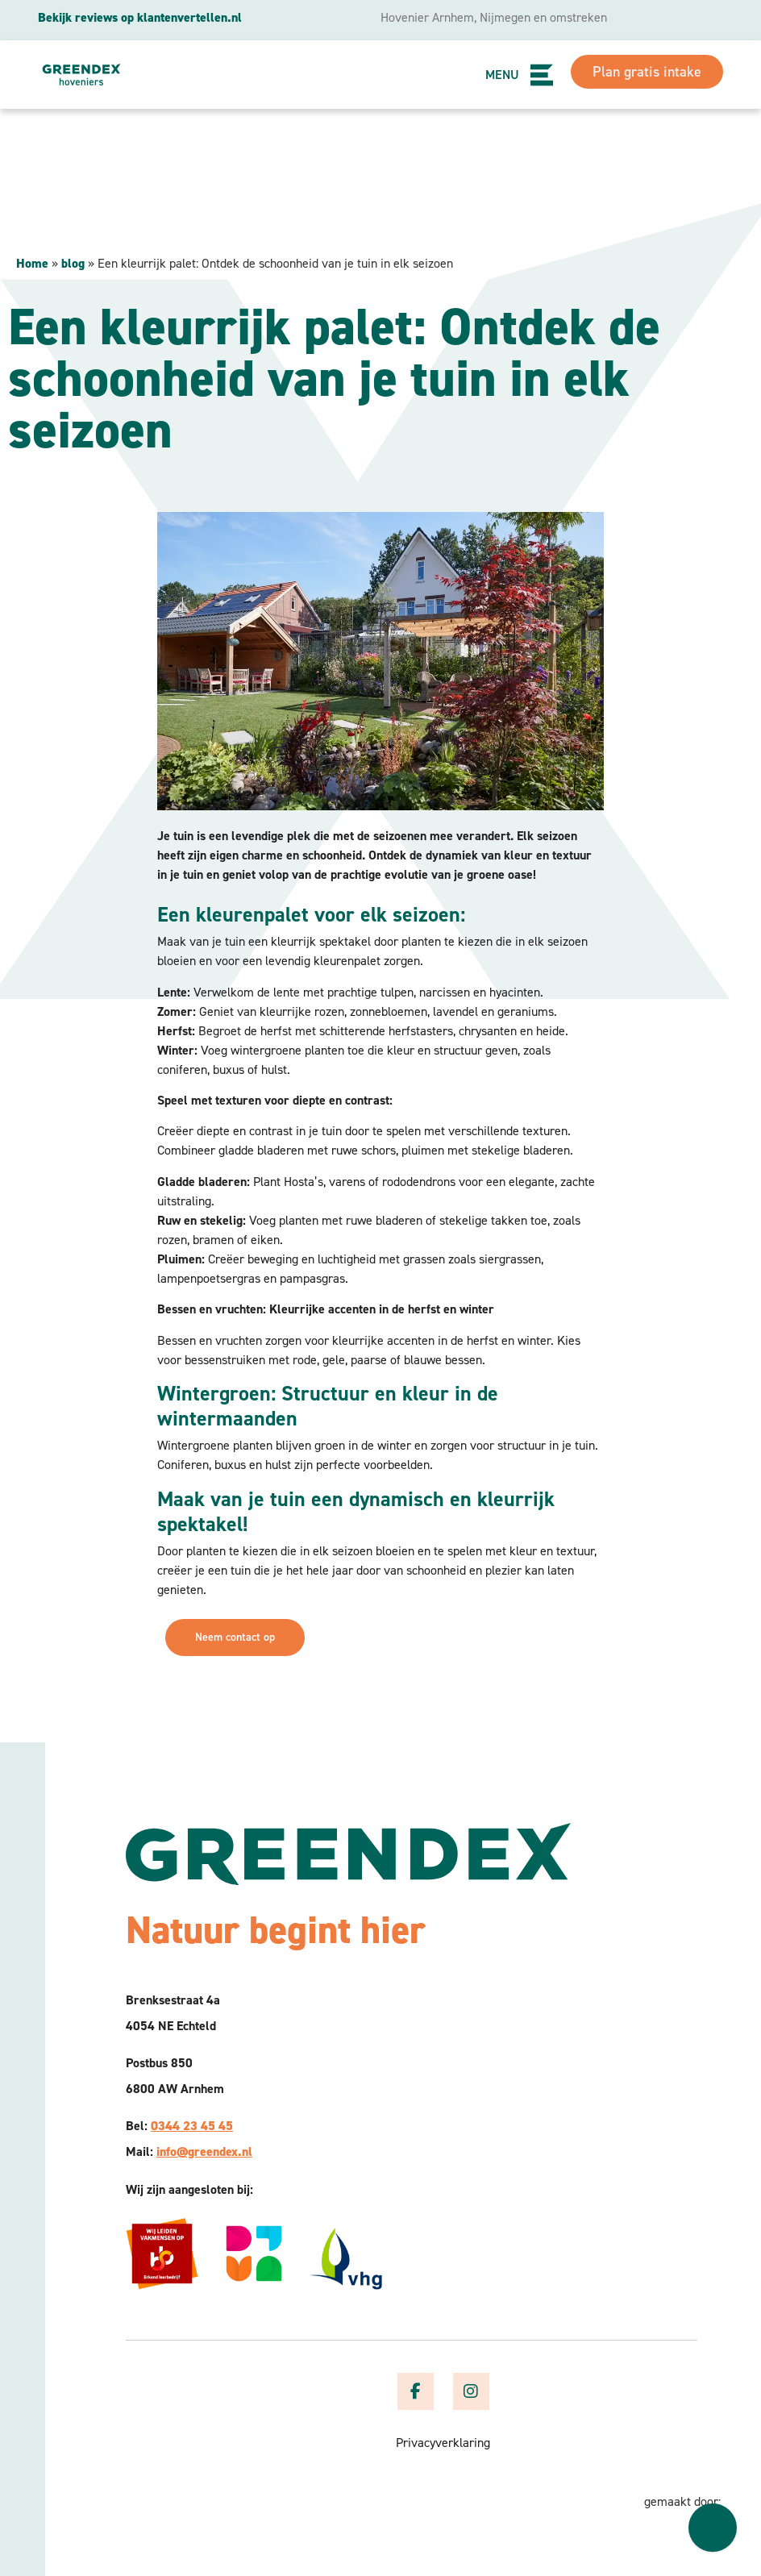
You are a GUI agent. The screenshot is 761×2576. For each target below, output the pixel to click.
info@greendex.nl (204, 2151)
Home (32, 263)
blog (73, 263)
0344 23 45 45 (192, 2125)
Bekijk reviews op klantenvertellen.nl (140, 17)
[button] (542, 75)
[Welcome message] (712, 2527)
